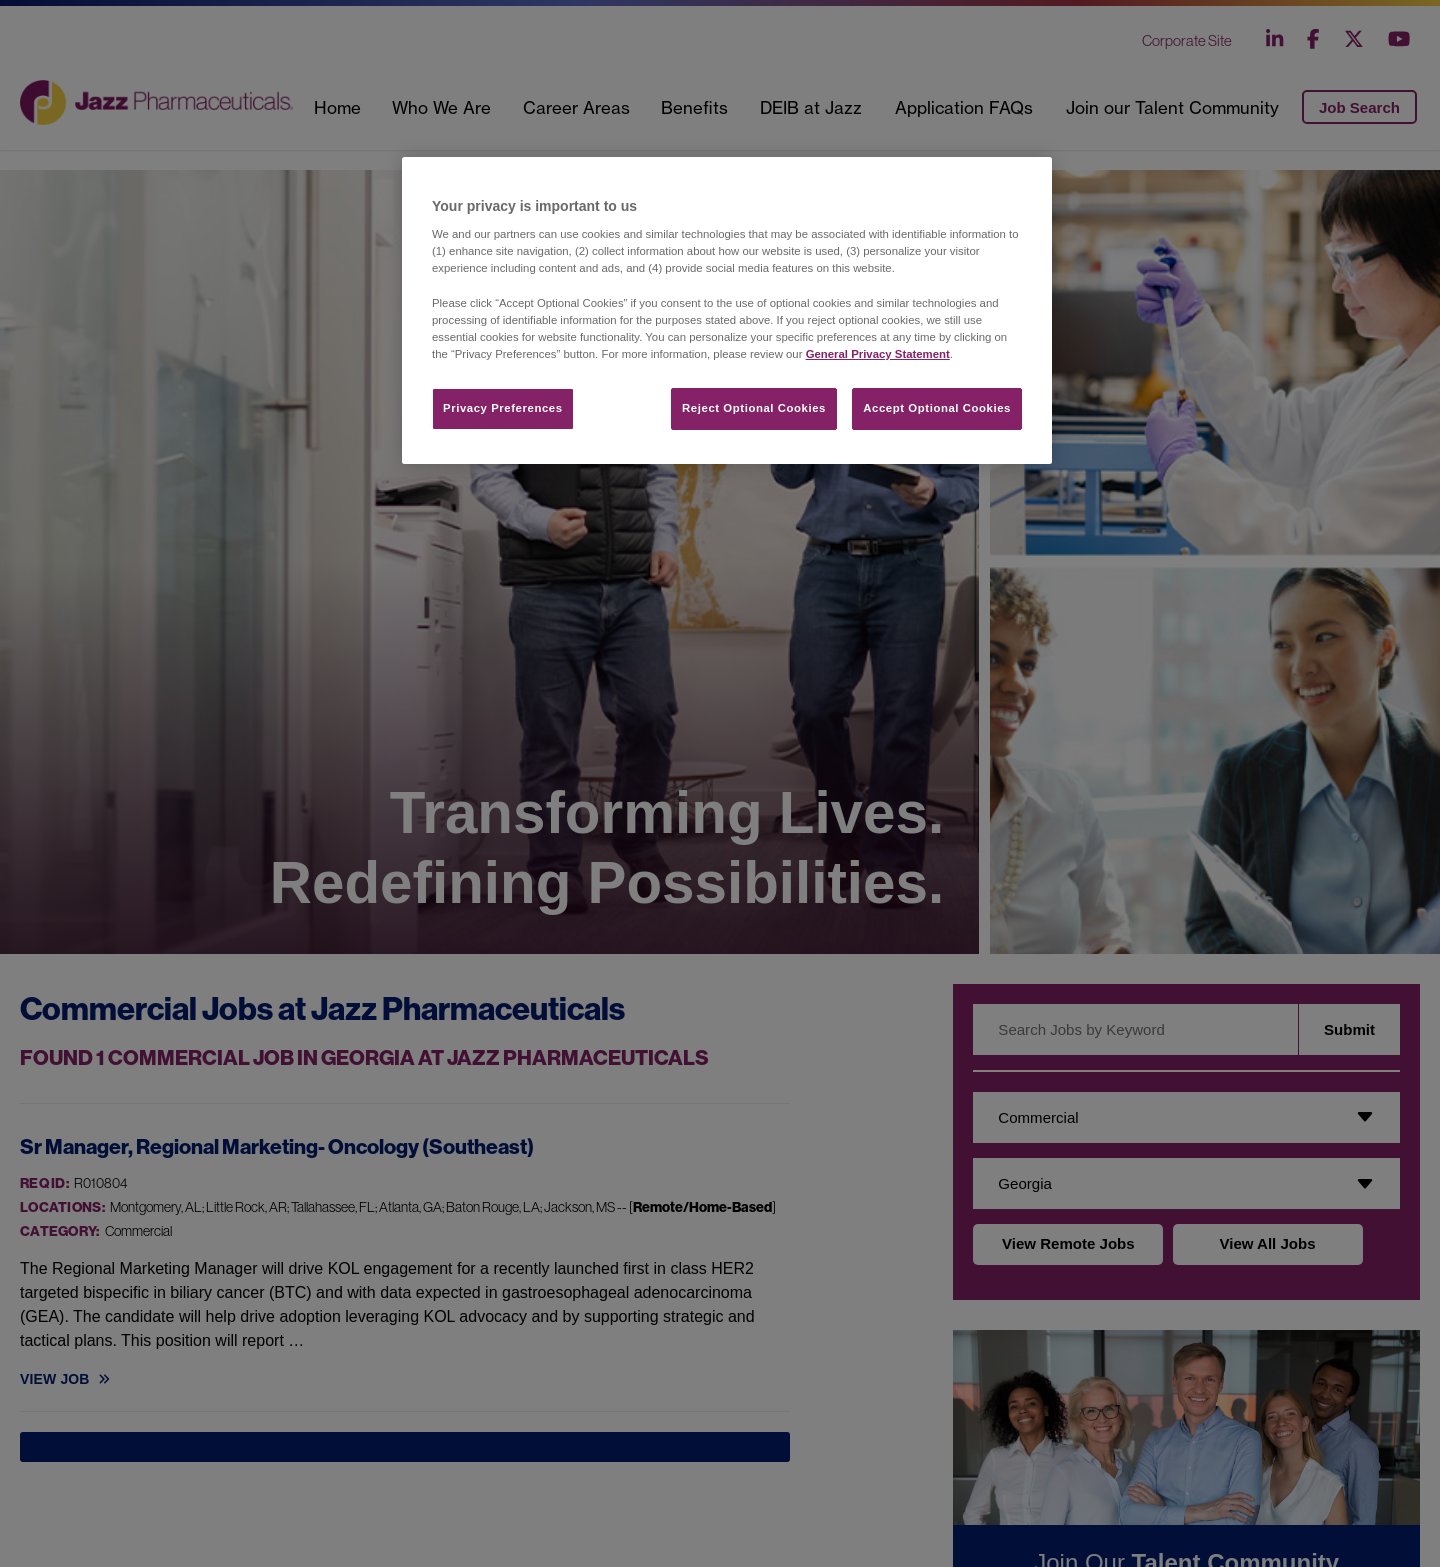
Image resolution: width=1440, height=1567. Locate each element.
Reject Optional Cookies (754, 408)
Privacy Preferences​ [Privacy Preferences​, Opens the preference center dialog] (503, 408)
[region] (727, 310)
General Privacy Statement (878, 354)
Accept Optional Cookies (937, 408)
